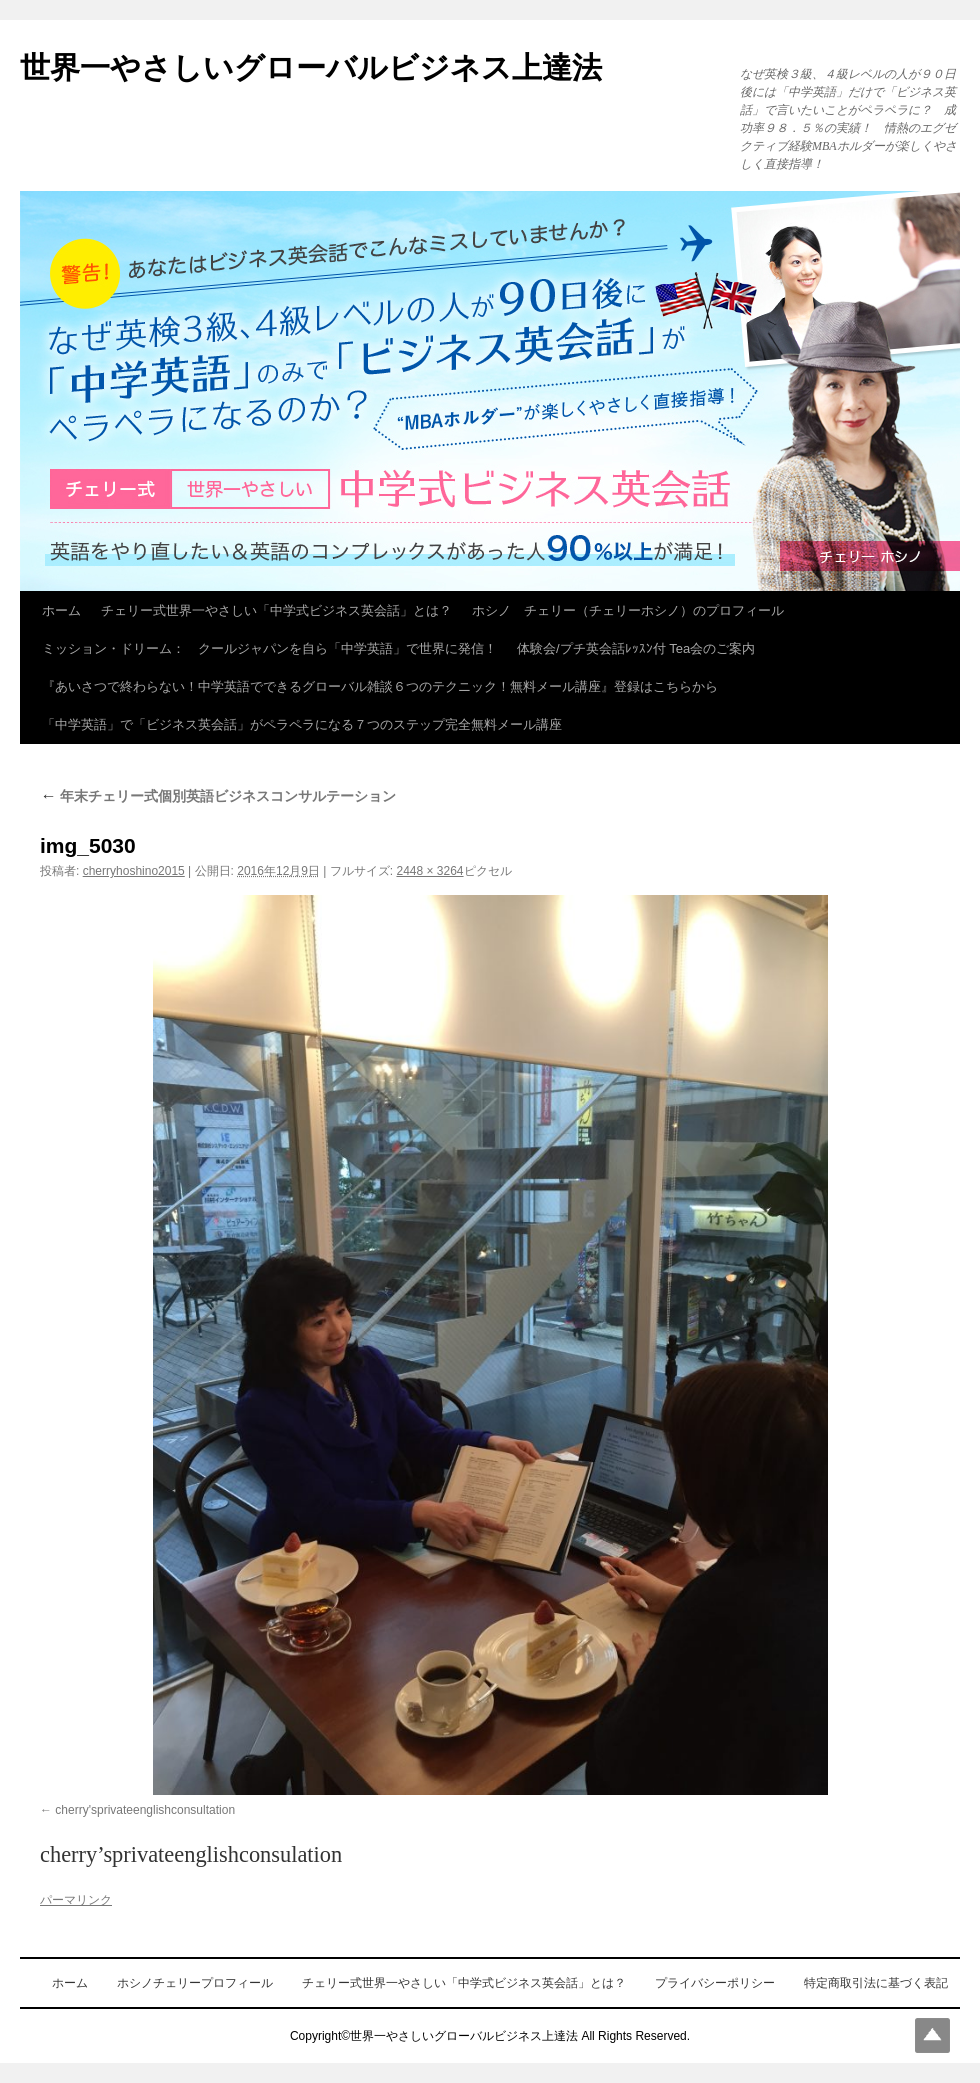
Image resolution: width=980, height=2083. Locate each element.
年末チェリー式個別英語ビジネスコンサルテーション (218, 796)
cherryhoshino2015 (134, 871)
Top (932, 2035)
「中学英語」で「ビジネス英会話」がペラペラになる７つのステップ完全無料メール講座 (302, 724)
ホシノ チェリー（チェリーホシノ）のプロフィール (628, 610)
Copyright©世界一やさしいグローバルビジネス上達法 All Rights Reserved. (490, 2036)
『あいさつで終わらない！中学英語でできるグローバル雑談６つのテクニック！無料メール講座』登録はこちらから (380, 686)
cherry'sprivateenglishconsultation (145, 1810)
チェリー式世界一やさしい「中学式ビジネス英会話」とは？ (276, 610)
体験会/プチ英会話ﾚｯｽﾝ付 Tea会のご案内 (636, 648)
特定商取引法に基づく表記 (876, 1983)
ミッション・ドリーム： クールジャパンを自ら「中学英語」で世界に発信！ (269, 648)
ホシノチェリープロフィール (195, 1983)
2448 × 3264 (429, 871)
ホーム (61, 610)
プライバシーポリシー (715, 1983)
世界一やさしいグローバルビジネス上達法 (311, 67)
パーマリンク (76, 1900)
